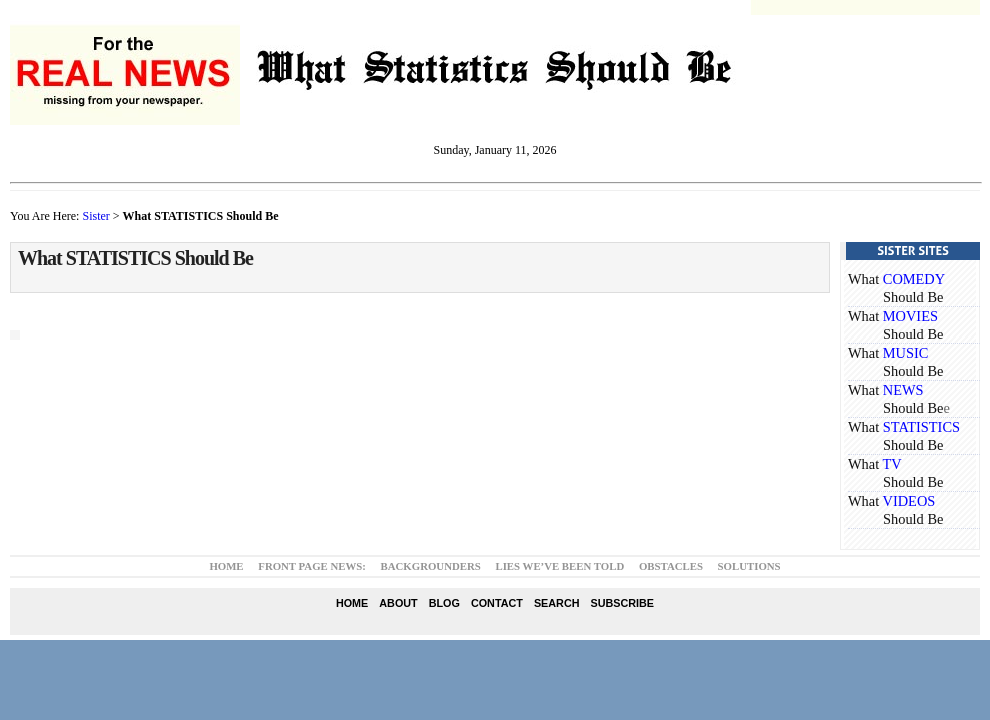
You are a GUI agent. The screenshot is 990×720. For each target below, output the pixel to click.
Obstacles (671, 566)
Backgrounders (431, 566)
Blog (444, 603)
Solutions (749, 566)
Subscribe (622, 603)
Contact (497, 603)
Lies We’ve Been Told (559, 566)
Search (557, 603)
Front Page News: (312, 566)
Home (226, 566)
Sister (95, 216)
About (398, 603)
